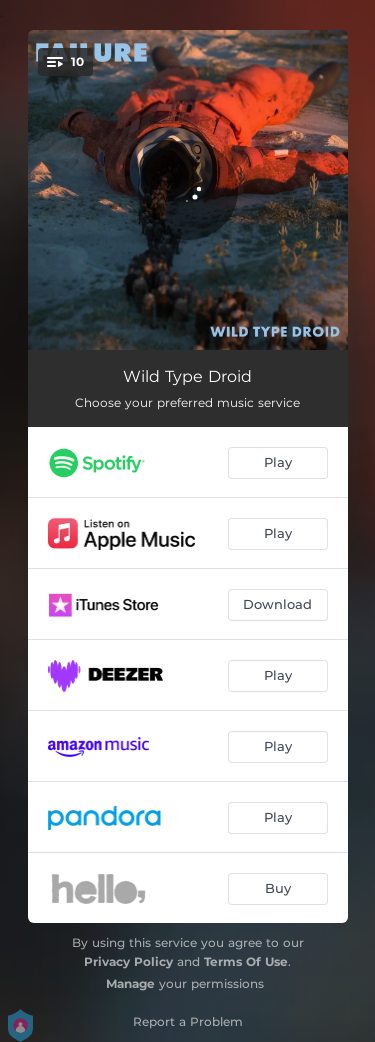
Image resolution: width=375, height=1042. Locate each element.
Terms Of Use (246, 961)
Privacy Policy (128, 961)
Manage (130, 983)
